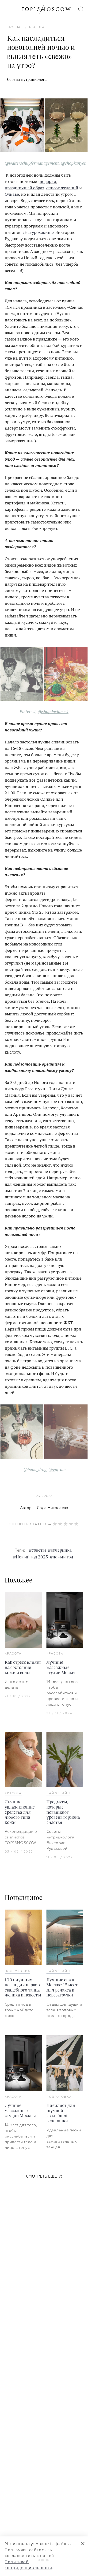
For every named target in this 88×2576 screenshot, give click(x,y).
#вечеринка (60, 1550)
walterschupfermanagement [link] (34, 163)
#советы (37, 1550)
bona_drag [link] (37, 1469)
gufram (59, 1469)
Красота (13, 1653)
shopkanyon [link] (75, 163)
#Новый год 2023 (30, 1557)
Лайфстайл (58, 1793)
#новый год (61, 1557)
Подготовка (17, 1971)
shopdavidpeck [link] (55, 711)
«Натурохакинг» (38, 232)
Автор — (44, 1508)
